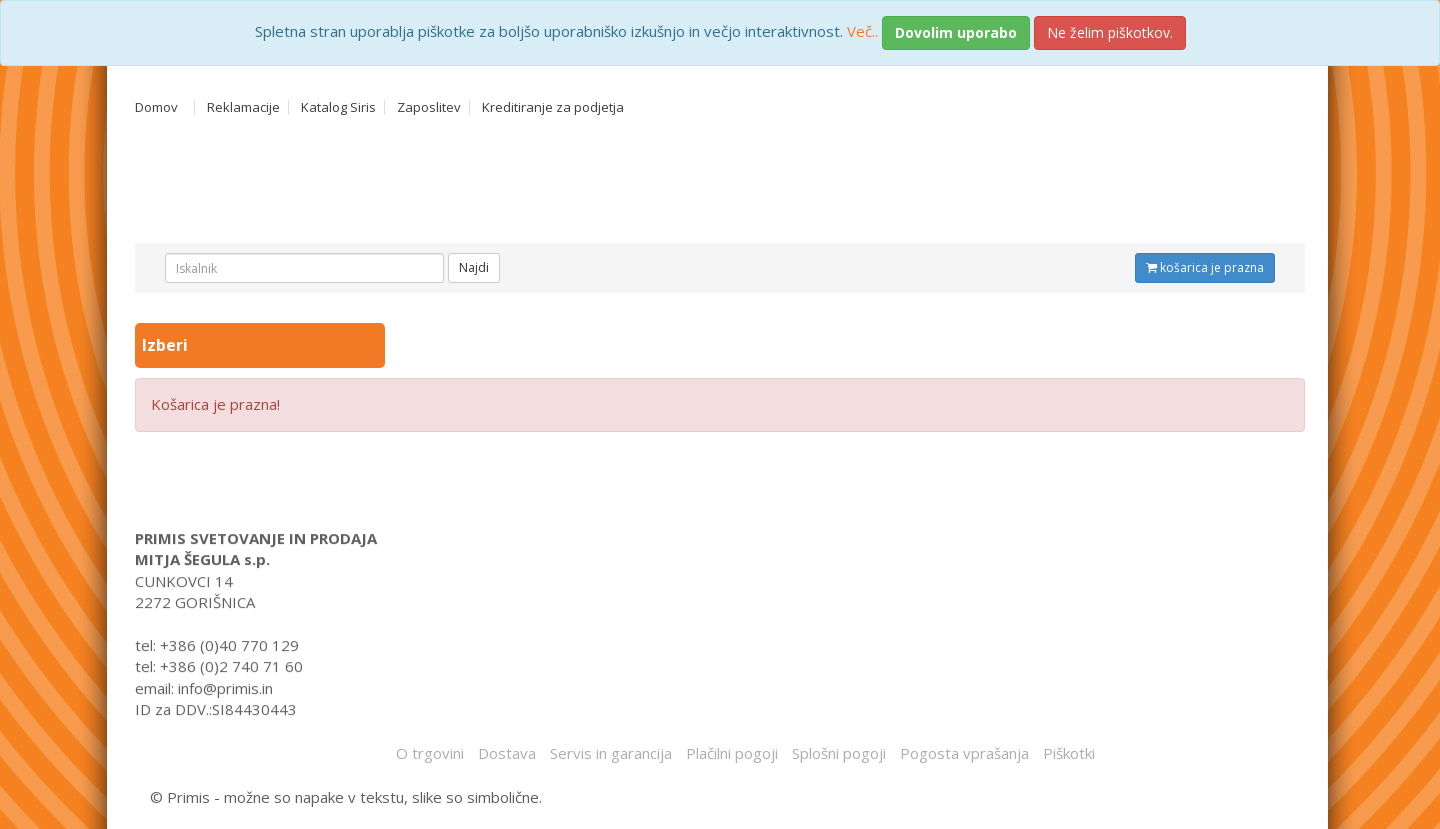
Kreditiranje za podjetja (553, 107)
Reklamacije (243, 107)
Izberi (167, 345)
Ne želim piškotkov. (1110, 32)
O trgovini (430, 753)
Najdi (474, 267)
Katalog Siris (338, 107)
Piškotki (1069, 753)
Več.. (862, 31)
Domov (156, 107)
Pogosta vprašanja (964, 753)
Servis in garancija (611, 753)
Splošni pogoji (839, 753)
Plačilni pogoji (732, 753)
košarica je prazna (1205, 267)
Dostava (507, 753)
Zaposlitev (429, 107)
